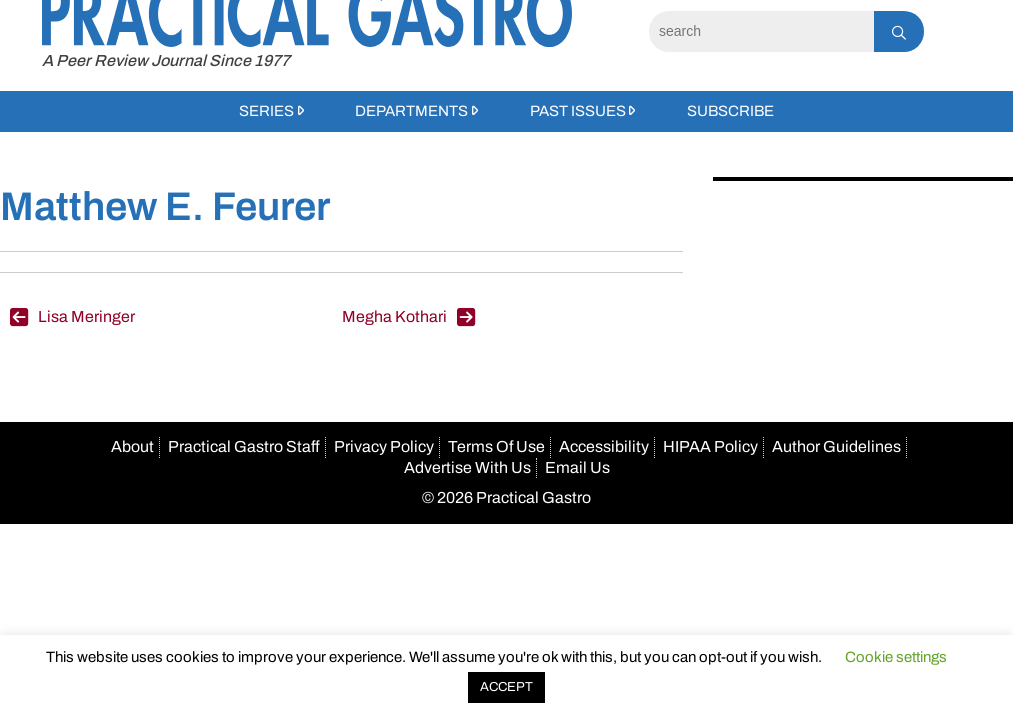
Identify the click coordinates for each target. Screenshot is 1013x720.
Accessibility (604, 446)
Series (266, 111)
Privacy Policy (384, 446)
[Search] (761, 31)
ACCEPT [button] (506, 687)
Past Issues (578, 111)
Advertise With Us (467, 467)
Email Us (577, 467)
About (132, 446)
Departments (411, 111)
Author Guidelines (836, 446)
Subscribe (730, 111)
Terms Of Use (496, 446)
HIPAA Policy (710, 446)
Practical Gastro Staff (244, 446)
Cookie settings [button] (896, 657)
